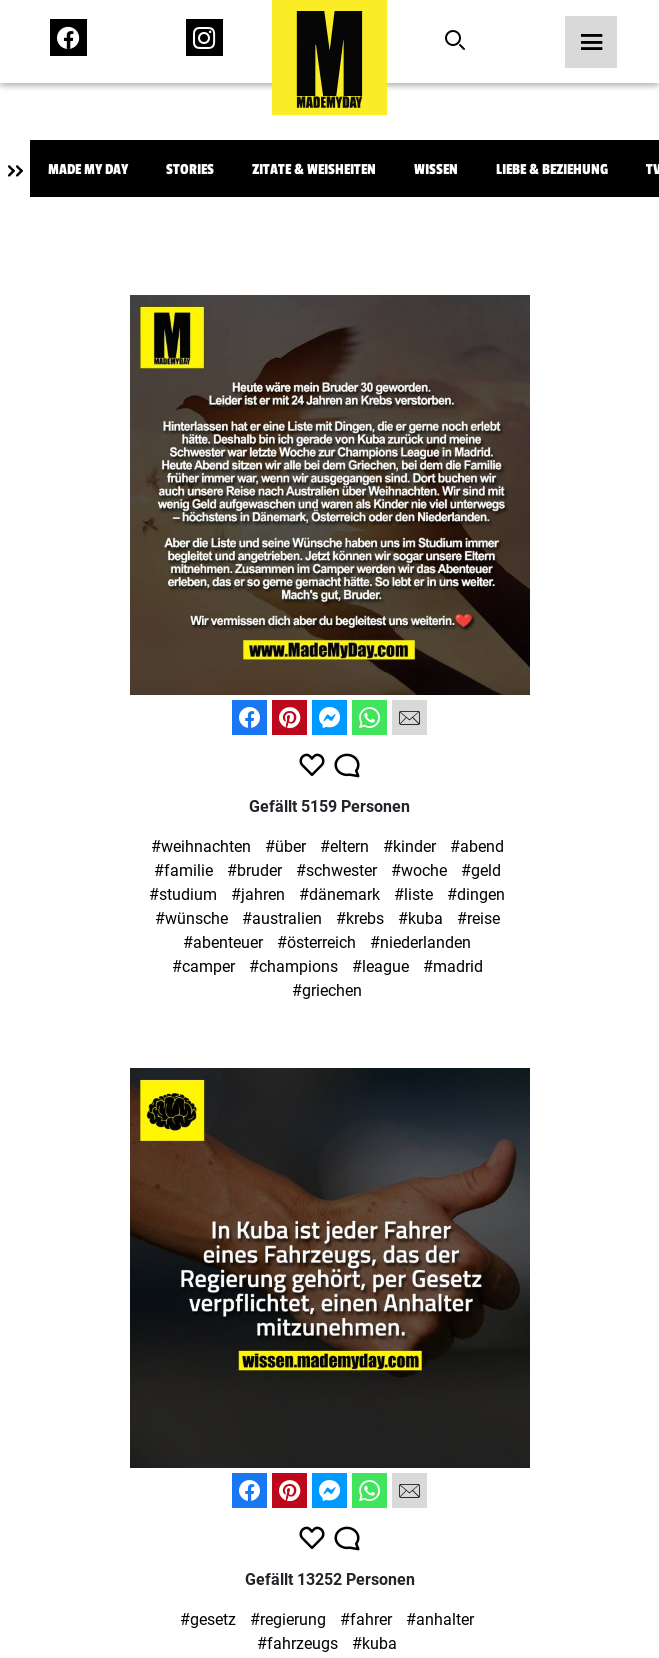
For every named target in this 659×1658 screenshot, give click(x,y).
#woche (419, 870)
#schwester (336, 870)
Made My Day (88, 169)
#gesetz (208, 1619)
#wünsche (191, 918)
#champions (293, 966)
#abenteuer (223, 942)
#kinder (409, 846)
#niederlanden (420, 942)
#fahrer (366, 1619)
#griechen (327, 990)
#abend (477, 846)
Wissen (436, 169)
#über (285, 846)
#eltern (344, 846)
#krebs (360, 918)
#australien (282, 918)
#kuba (420, 918)
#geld (481, 870)
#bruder (254, 870)
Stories (190, 169)
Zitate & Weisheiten (314, 169)
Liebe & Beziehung (552, 169)
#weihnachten (201, 846)
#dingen (476, 894)
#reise (478, 918)
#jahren (258, 894)
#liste (413, 894)
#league (380, 966)
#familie (183, 870)
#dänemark (339, 894)
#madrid (453, 966)
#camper (203, 966)
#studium (183, 894)
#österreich (316, 942)
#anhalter (440, 1619)
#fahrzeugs (297, 1643)
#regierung (288, 1619)
